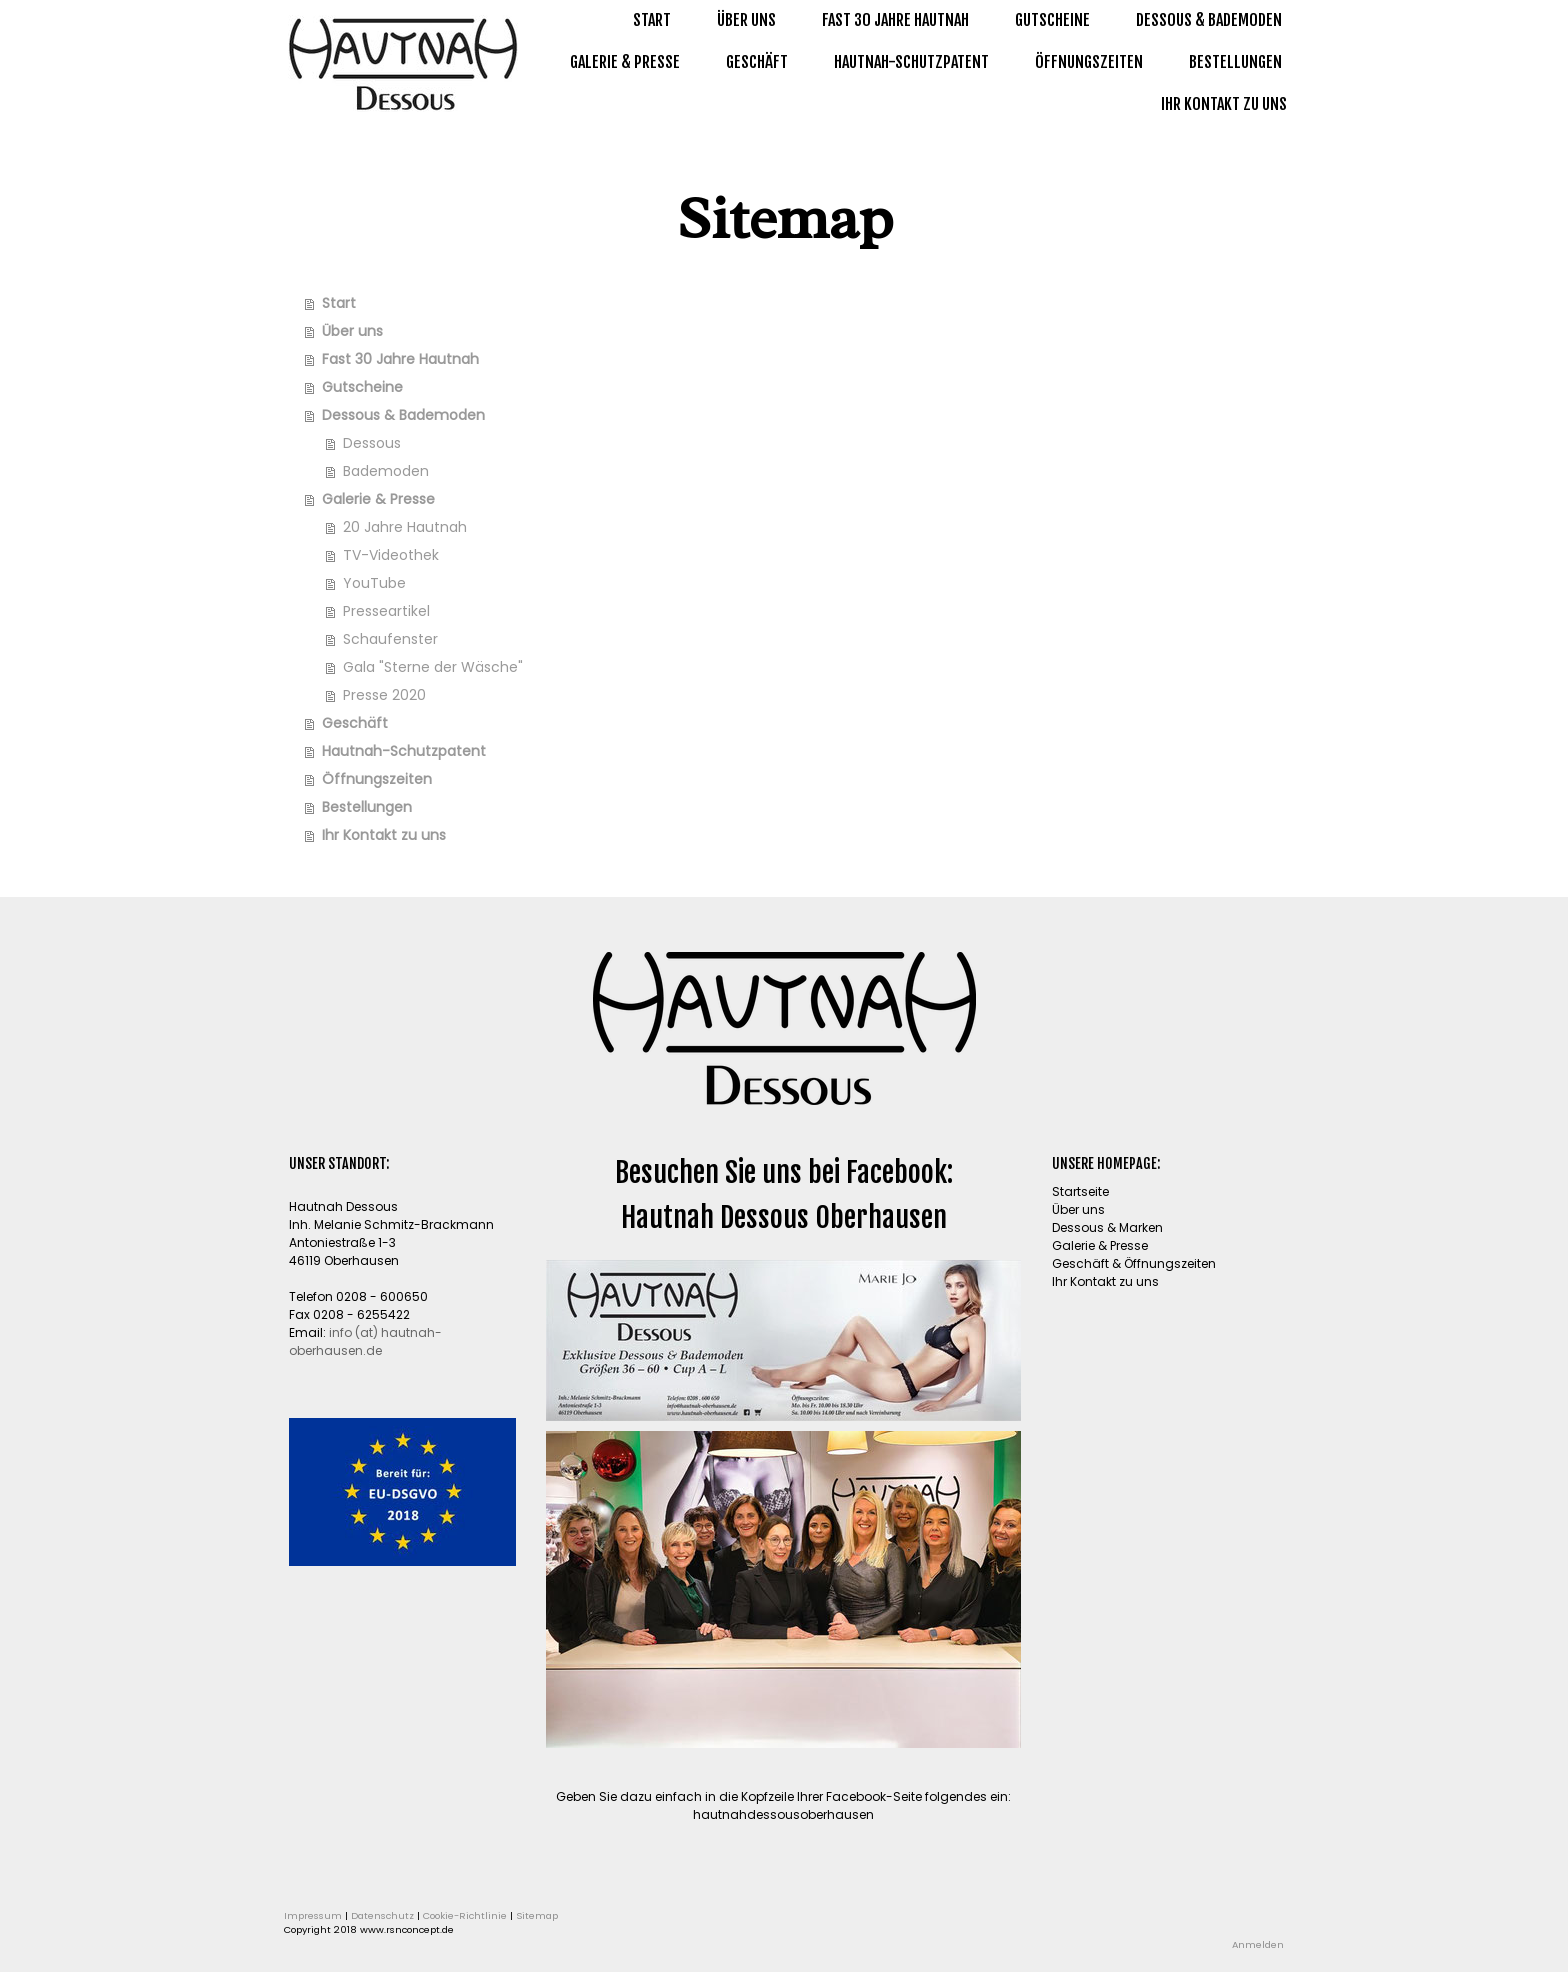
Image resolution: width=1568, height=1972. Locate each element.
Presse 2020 (384, 695)
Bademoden (386, 471)
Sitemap (537, 1915)
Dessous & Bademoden (1209, 20)
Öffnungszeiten (1089, 62)
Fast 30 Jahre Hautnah (895, 20)
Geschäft (757, 62)
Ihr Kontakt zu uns (1224, 104)
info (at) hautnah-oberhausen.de (365, 1341)
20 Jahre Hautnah (405, 527)
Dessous (372, 443)
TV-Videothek (391, 555)
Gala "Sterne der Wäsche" (433, 667)
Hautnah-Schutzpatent (911, 62)
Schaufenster (390, 639)
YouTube (374, 583)
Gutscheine (1052, 20)
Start (652, 20)
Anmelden (1258, 1944)
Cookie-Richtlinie (465, 1915)
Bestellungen (1235, 62)
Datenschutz (382, 1915)
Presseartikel (386, 611)
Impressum (313, 1915)
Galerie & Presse (625, 62)
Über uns (746, 20)
